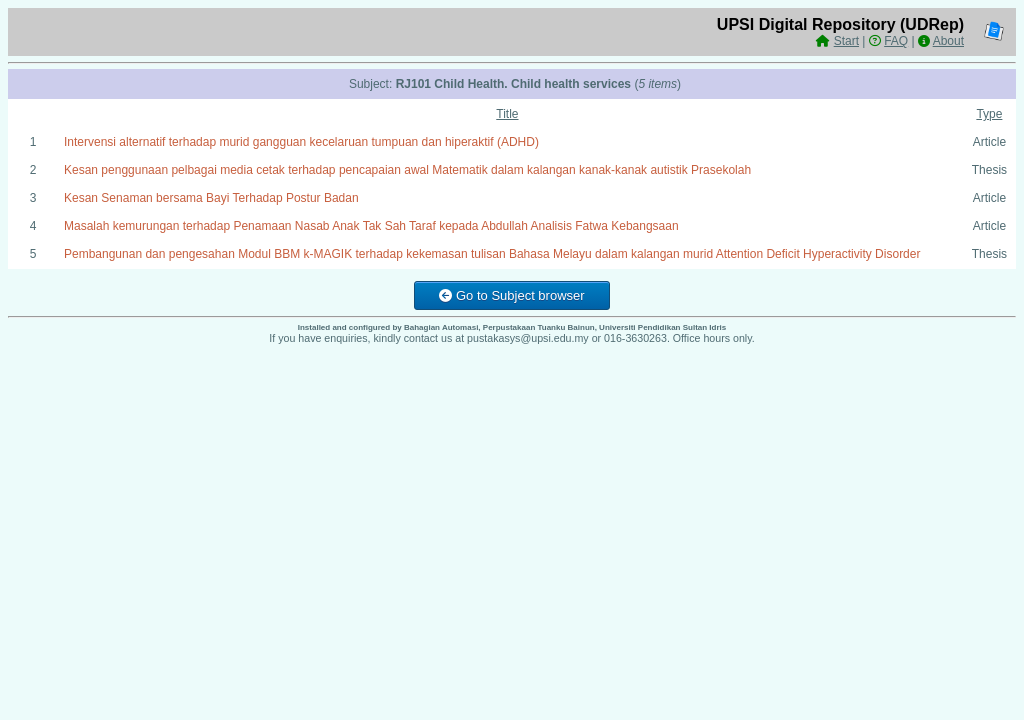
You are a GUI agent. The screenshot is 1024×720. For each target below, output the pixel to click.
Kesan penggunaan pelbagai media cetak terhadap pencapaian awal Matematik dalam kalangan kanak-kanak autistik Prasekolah (407, 170)
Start (846, 41)
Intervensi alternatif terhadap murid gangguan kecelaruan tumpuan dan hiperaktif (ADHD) (301, 142)
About (948, 41)
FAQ (896, 41)
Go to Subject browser (511, 295)
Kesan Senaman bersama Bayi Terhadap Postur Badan (211, 198)
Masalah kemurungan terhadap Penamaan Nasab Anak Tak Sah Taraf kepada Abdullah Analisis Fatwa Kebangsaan (371, 226)
